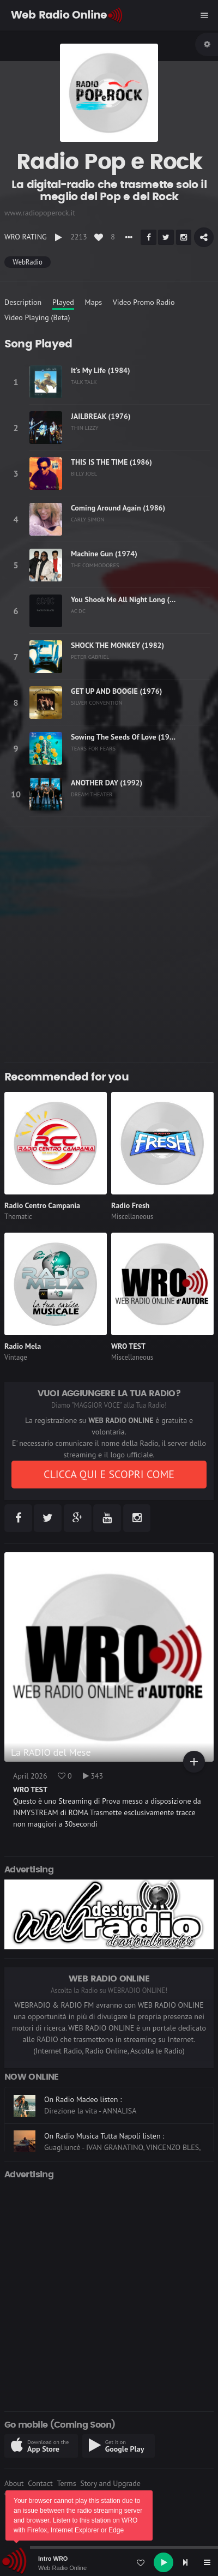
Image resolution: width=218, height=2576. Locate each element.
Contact (40, 2483)
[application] (109, 2562)
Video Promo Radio (144, 302)
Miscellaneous (132, 1216)
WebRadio (27, 262)
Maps (93, 302)
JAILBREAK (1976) (101, 416)
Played (63, 302)
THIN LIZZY (85, 427)
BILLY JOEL (84, 473)
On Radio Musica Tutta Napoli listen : (104, 2136)
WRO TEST (128, 1346)
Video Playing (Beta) (37, 317)
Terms (66, 2483)
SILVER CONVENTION (96, 702)
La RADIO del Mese (51, 1752)
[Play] (163, 2562)
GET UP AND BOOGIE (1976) (116, 691)
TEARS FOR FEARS (93, 748)
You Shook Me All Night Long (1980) (130, 599)
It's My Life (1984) (100, 370)
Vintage (15, 1357)
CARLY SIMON (87, 519)
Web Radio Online (62, 2568)
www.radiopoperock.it (39, 213)
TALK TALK (84, 382)
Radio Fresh (130, 1205)
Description (22, 302)
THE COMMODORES (95, 565)
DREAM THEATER (92, 794)
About (14, 2483)
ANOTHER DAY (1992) (106, 783)
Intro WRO (53, 2558)
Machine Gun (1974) (104, 554)
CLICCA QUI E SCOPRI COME (109, 1474)
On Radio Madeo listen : (83, 2099)
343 (93, 1776)
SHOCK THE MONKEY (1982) (117, 645)
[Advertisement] (109, 944)
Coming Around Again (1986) (118, 508)
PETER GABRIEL (90, 656)
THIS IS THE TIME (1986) (111, 462)
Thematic (18, 1216)
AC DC (78, 611)
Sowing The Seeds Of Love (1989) (125, 737)
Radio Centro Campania (42, 1205)
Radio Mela (22, 1346)
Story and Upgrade (110, 2483)
